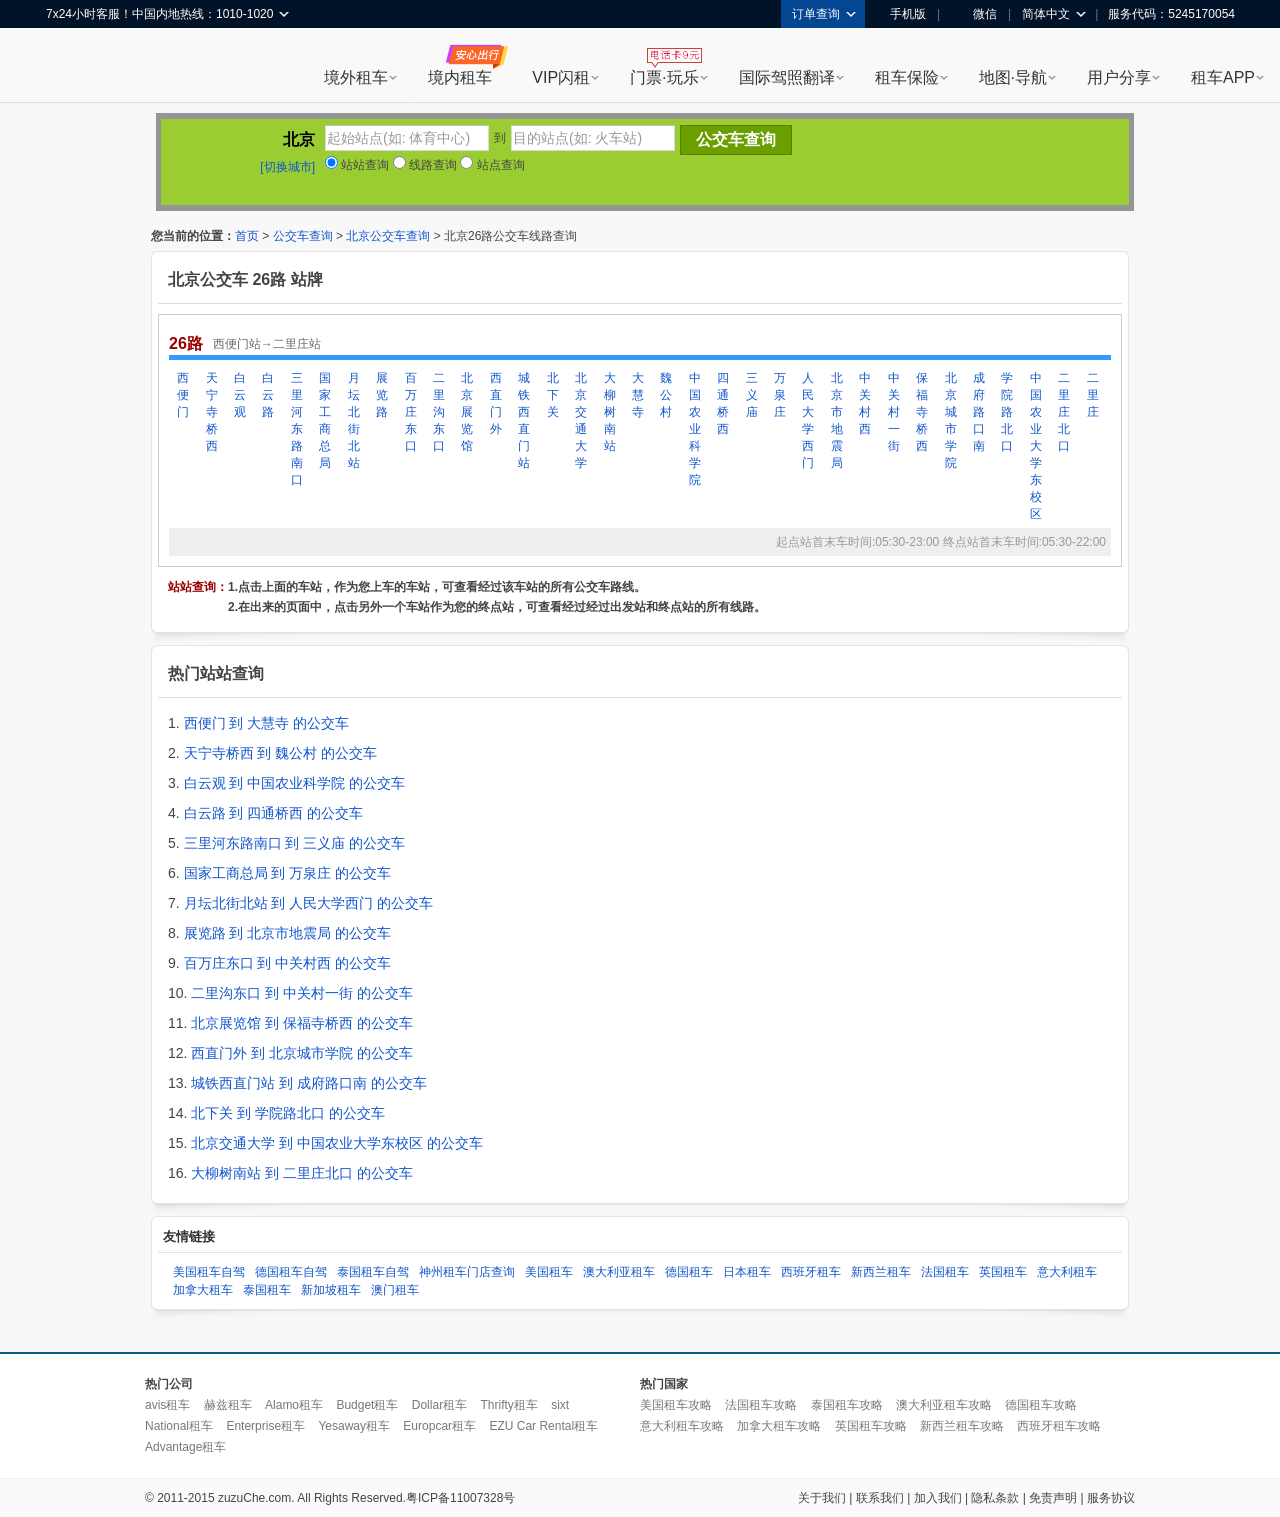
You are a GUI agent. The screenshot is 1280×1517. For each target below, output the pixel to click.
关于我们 (822, 1498)
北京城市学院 (951, 420)
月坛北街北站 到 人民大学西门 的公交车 (309, 903)
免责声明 (1053, 1498)
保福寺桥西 (922, 412)
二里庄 (1093, 395)
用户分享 (1119, 77)
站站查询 (357, 165)
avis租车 (167, 1405)
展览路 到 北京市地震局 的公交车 (288, 933)
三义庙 (752, 395)
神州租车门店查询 (467, 1272)
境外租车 (356, 77)
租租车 (71, 67)
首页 (247, 236)
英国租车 (1003, 1272)
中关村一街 (894, 412)
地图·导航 (1013, 77)
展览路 (382, 395)
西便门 (183, 395)
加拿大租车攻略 (779, 1426)
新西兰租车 (881, 1272)
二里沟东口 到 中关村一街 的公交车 (302, 993)
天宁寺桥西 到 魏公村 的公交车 (281, 753)
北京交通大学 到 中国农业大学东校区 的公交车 (337, 1143)
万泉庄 (780, 395)
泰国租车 (267, 1290)
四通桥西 (723, 403)
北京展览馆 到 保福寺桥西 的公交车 (302, 1023)
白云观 (240, 395)
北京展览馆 (467, 412)
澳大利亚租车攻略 (944, 1405)
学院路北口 (1007, 412)
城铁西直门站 (524, 420)
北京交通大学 (581, 420)
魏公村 (666, 395)
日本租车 (747, 1272)
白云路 (268, 395)
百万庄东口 (411, 412)
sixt (560, 1405)
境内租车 (460, 77)
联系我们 (880, 1498)
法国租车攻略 (761, 1405)
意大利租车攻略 (682, 1426)
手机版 (901, 14)
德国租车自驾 (291, 1272)
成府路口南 (979, 412)
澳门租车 (395, 1290)
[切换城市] (287, 167)
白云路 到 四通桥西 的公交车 (274, 813)
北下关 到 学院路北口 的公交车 (288, 1113)
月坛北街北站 (354, 420)
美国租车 (549, 1272)
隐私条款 (995, 1498)
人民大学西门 (808, 420)
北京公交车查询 (388, 236)
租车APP (1223, 77)
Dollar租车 (439, 1405)
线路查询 (425, 165)
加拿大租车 (203, 1290)
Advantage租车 (185, 1447)
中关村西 (865, 403)
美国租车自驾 (209, 1272)
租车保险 (907, 77)
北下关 (553, 395)
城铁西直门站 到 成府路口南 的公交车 (309, 1083)
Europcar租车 (439, 1426)
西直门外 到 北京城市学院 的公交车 (302, 1053)
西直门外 (496, 403)
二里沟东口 (439, 412)
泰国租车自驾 (373, 1272)
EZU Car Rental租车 (543, 1426)
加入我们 (938, 1498)
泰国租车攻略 (847, 1405)
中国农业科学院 (695, 429)
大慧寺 (638, 395)
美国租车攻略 (676, 1405)
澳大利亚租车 (619, 1272)
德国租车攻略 (1041, 1405)
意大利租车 (1067, 1272)
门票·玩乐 (664, 77)
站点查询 (492, 165)
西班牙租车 (811, 1272)
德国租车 (689, 1272)
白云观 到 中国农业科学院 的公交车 (295, 783)
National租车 (179, 1426)
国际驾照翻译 (787, 77)
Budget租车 (367, 1405)
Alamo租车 (294, 1405)
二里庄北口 (1064, 412)
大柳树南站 (610, 412)
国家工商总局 (325, 420)
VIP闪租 (561, 77)
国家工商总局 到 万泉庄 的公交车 (288, 873)
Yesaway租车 (354, 1426)
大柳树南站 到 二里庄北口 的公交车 (302, 1173)
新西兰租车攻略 (962, 1426)
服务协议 (1111, 1498)
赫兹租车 (228, 1405)
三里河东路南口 (297, 429)
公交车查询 (303, 236)
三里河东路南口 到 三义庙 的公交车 (295, 843)
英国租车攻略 (871, 1426)
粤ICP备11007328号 (460, 1498)
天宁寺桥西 (212, 412)
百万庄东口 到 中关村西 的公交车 (288, 963)
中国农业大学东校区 (1036, 446)
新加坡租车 (331, 1290)
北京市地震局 (837, 420)
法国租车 (945, 1272)
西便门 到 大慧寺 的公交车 (267, 723)
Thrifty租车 (508, 1405)
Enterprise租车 (265, 1426)
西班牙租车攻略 (1059, 1426)
